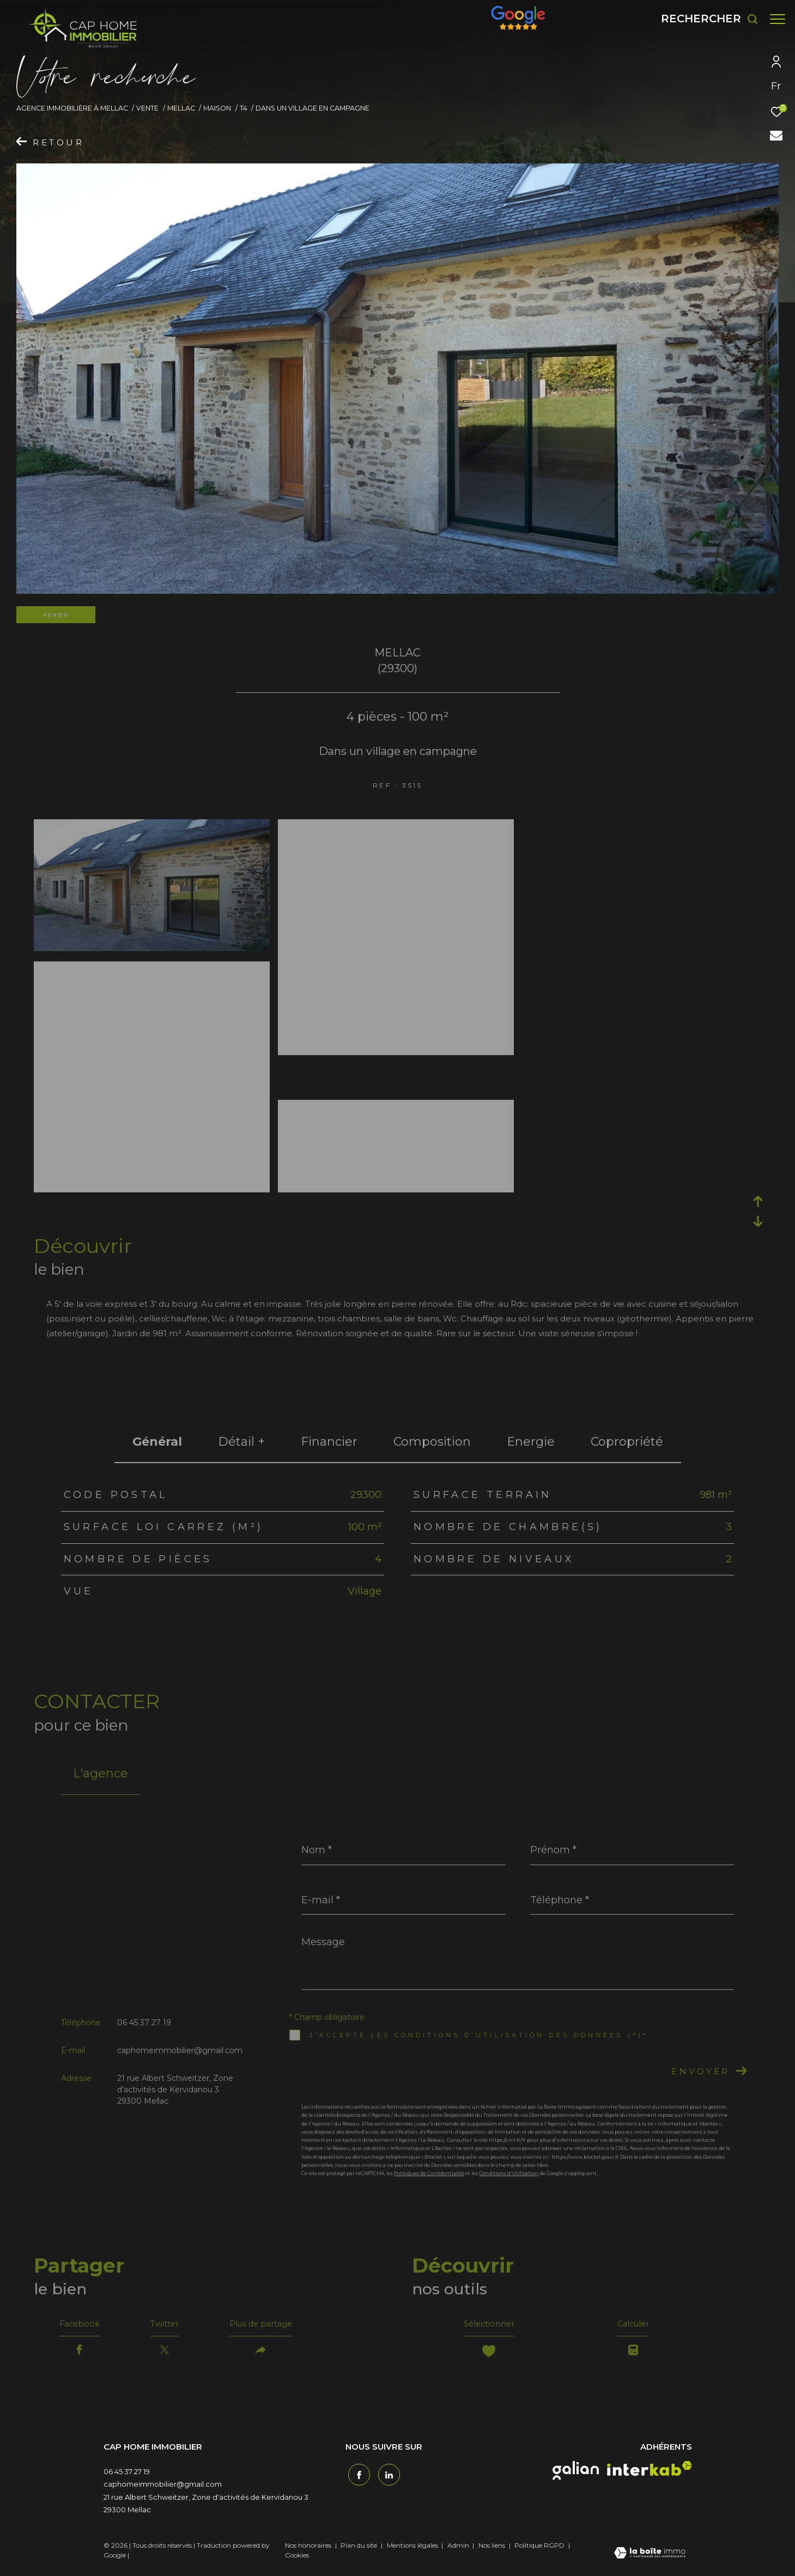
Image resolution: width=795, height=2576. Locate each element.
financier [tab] (329, 1441)
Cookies (297, 2558)
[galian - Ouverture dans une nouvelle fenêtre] (576, 2473)
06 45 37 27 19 (144, 2022)
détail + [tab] (241, 1441)
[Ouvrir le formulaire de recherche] (704, 19)
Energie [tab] (531, 1441)
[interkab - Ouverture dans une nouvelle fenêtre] (649, 2471)
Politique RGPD (539, 2548)
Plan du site (360, 2548)
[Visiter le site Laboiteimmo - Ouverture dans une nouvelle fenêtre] (650, 2556)
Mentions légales (413, 2548)
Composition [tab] (432, 1441)
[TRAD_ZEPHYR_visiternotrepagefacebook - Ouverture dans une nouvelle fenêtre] (356, 2476)
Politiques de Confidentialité (429, 2173)
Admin (459, 2548)
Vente (147, 108)
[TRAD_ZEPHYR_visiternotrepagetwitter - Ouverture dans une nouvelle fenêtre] (386, 2476)
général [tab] (157, 1441)
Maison (217, 108)
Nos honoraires (308, 2548)
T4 (243, 108)
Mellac (181, 108)
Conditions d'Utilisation (508, 2173)
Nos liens (492, 2548)
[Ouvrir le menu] (777, 19)
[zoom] (152, 827)
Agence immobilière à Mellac (72, 108)
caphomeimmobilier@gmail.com (179, 2050)
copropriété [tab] (627, 1441)
